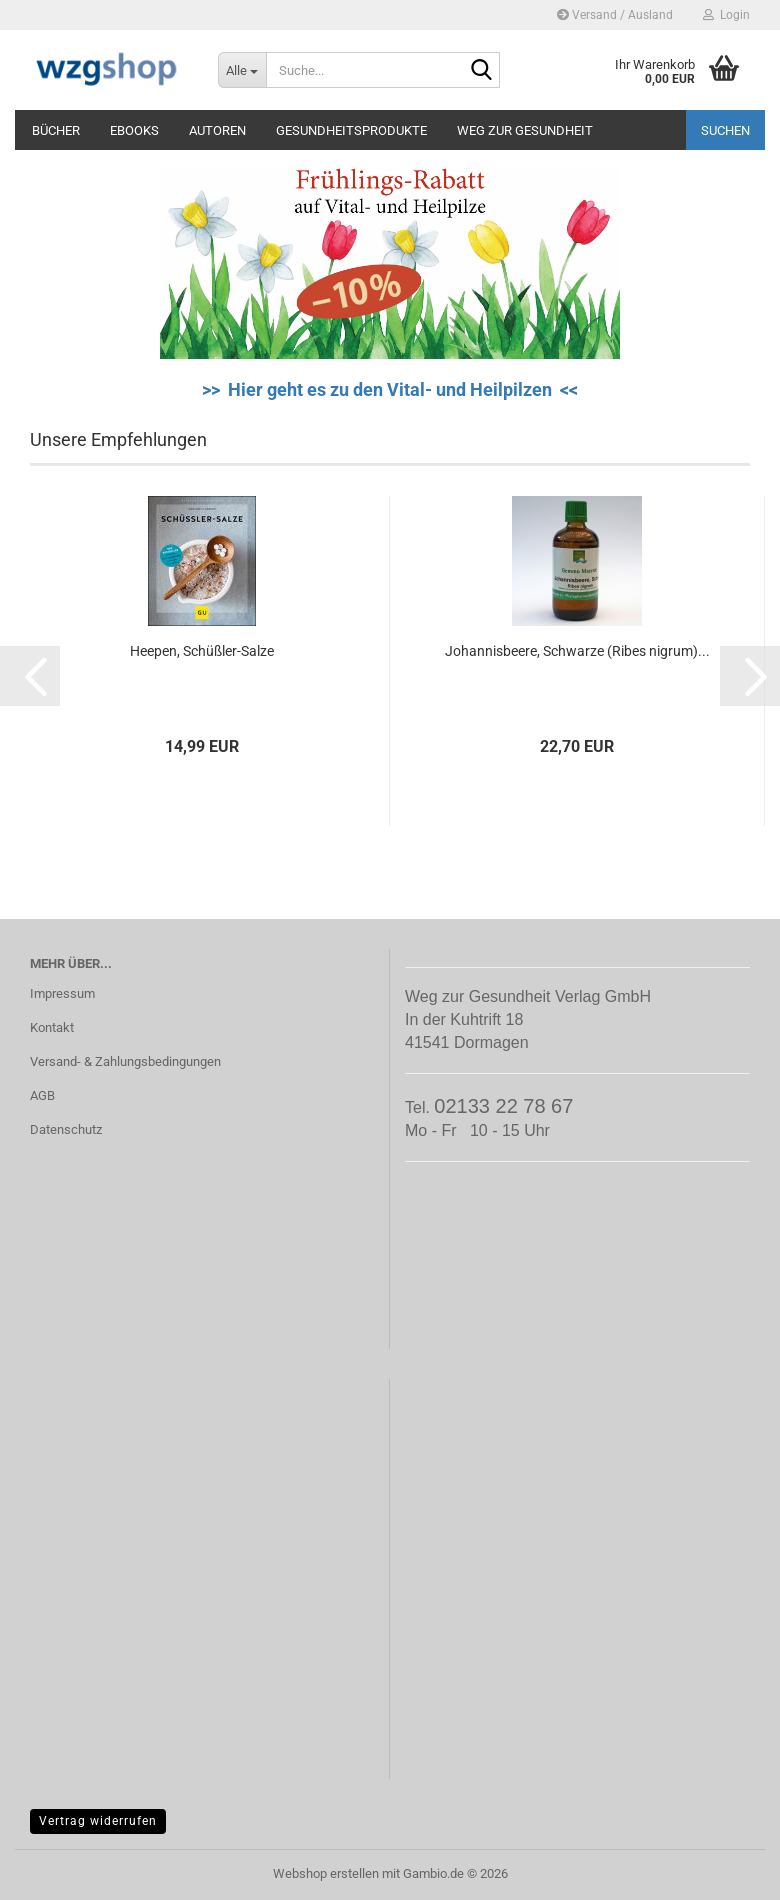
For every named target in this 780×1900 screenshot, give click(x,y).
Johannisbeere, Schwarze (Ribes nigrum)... (577, 651)
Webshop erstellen (326, 1873)
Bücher (56, 130)
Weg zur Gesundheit (525, 130)
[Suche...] (242, 70)
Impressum (62, 993)
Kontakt (52, 1027)
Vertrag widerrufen (98, 1821)
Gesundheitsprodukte (351, 130)
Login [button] (726, 15)
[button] (30, 676)
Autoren (217, 130)
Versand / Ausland (615, 15)
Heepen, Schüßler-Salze (202, 651)
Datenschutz (66, 1129)
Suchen (725, 130)
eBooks (134, 130)
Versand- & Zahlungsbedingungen (125, 1061)
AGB (42, 1095)
